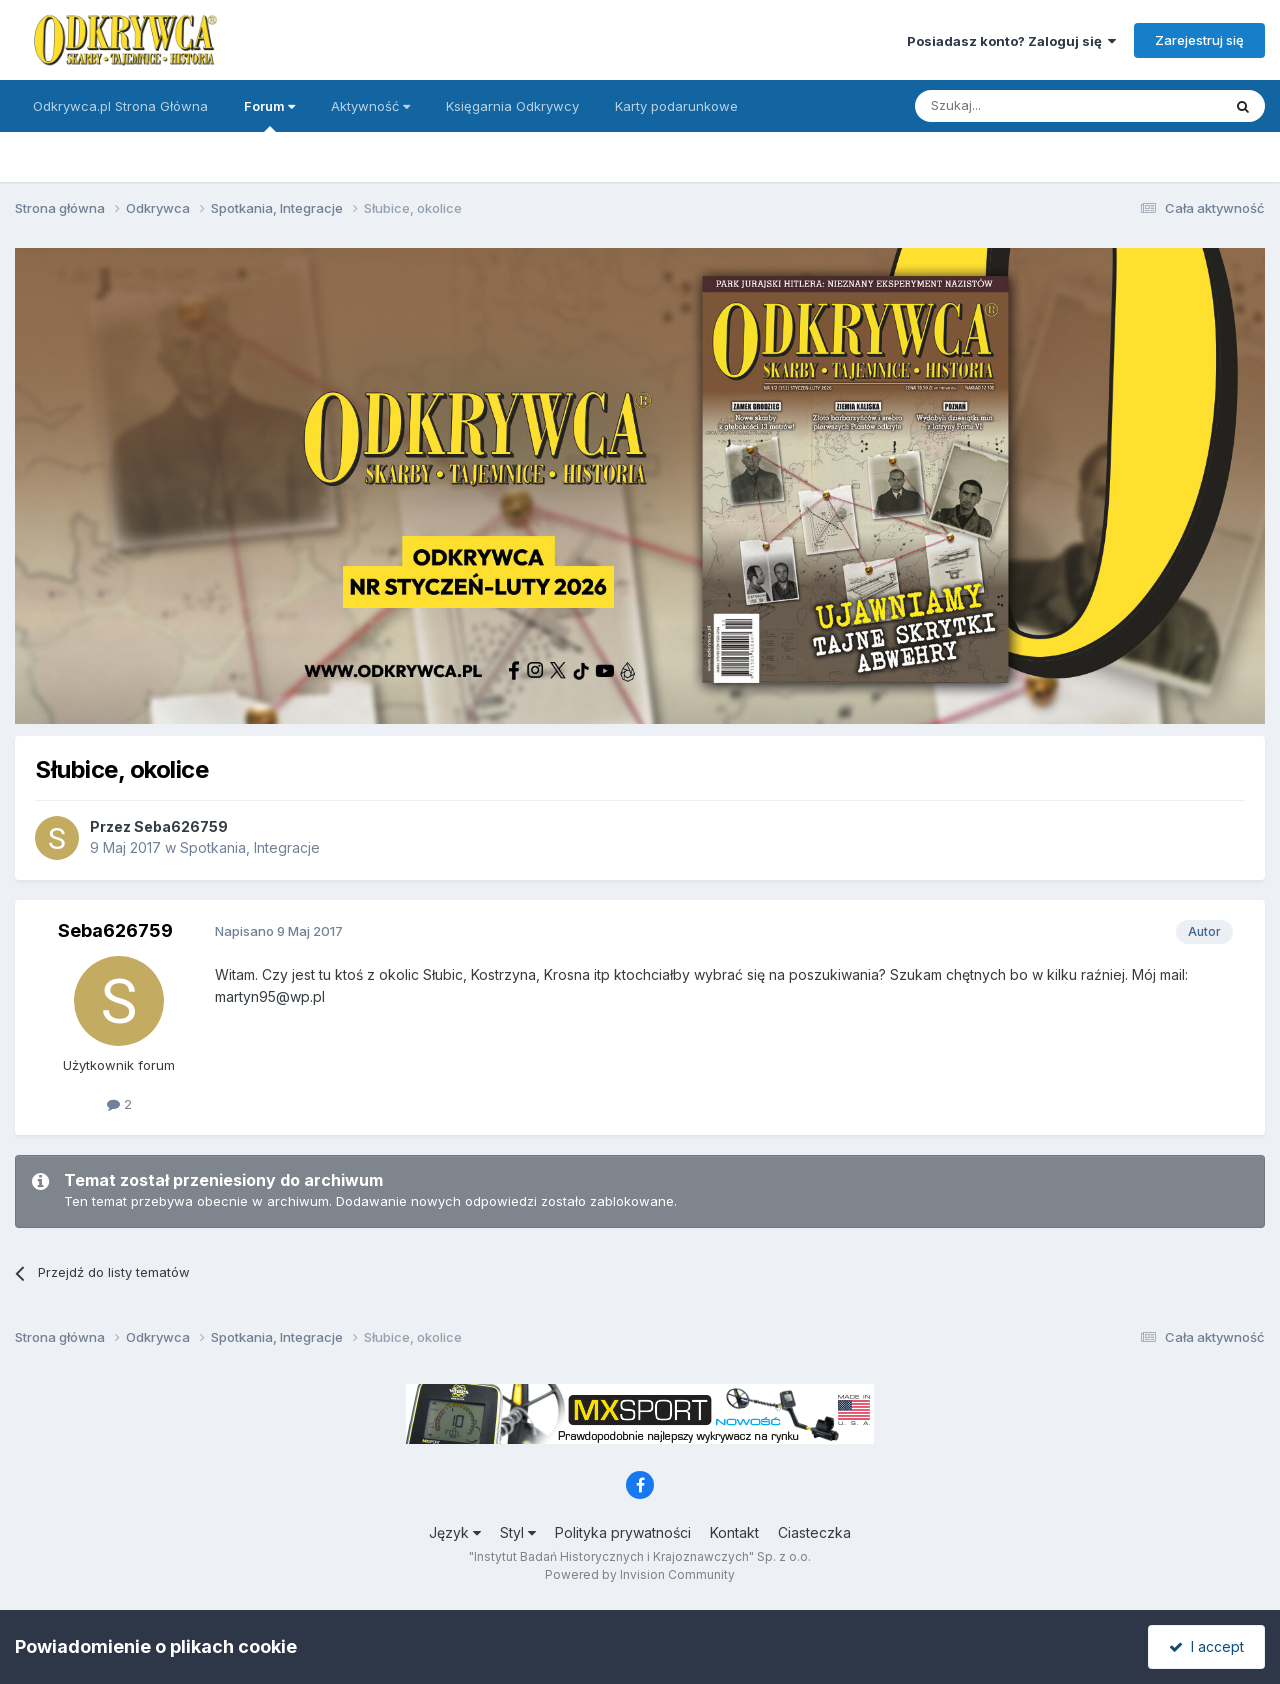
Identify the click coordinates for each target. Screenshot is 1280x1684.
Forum (269, 115)
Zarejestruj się (1199, 40)
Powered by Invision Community (640, 1574)
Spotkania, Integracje (250, 847)
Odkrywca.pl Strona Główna (120, 106)
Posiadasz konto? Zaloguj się (1011, 41)
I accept (1206, 1646)
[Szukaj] (1018, 106)
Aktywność (370, 106)
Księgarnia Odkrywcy (512, 106)
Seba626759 (181, 826)
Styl (518, 1532)
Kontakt (734, 1532)
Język (455, 1532)
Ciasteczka (814, 1532)
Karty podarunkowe (676, 106)
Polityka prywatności (623, 1532)
